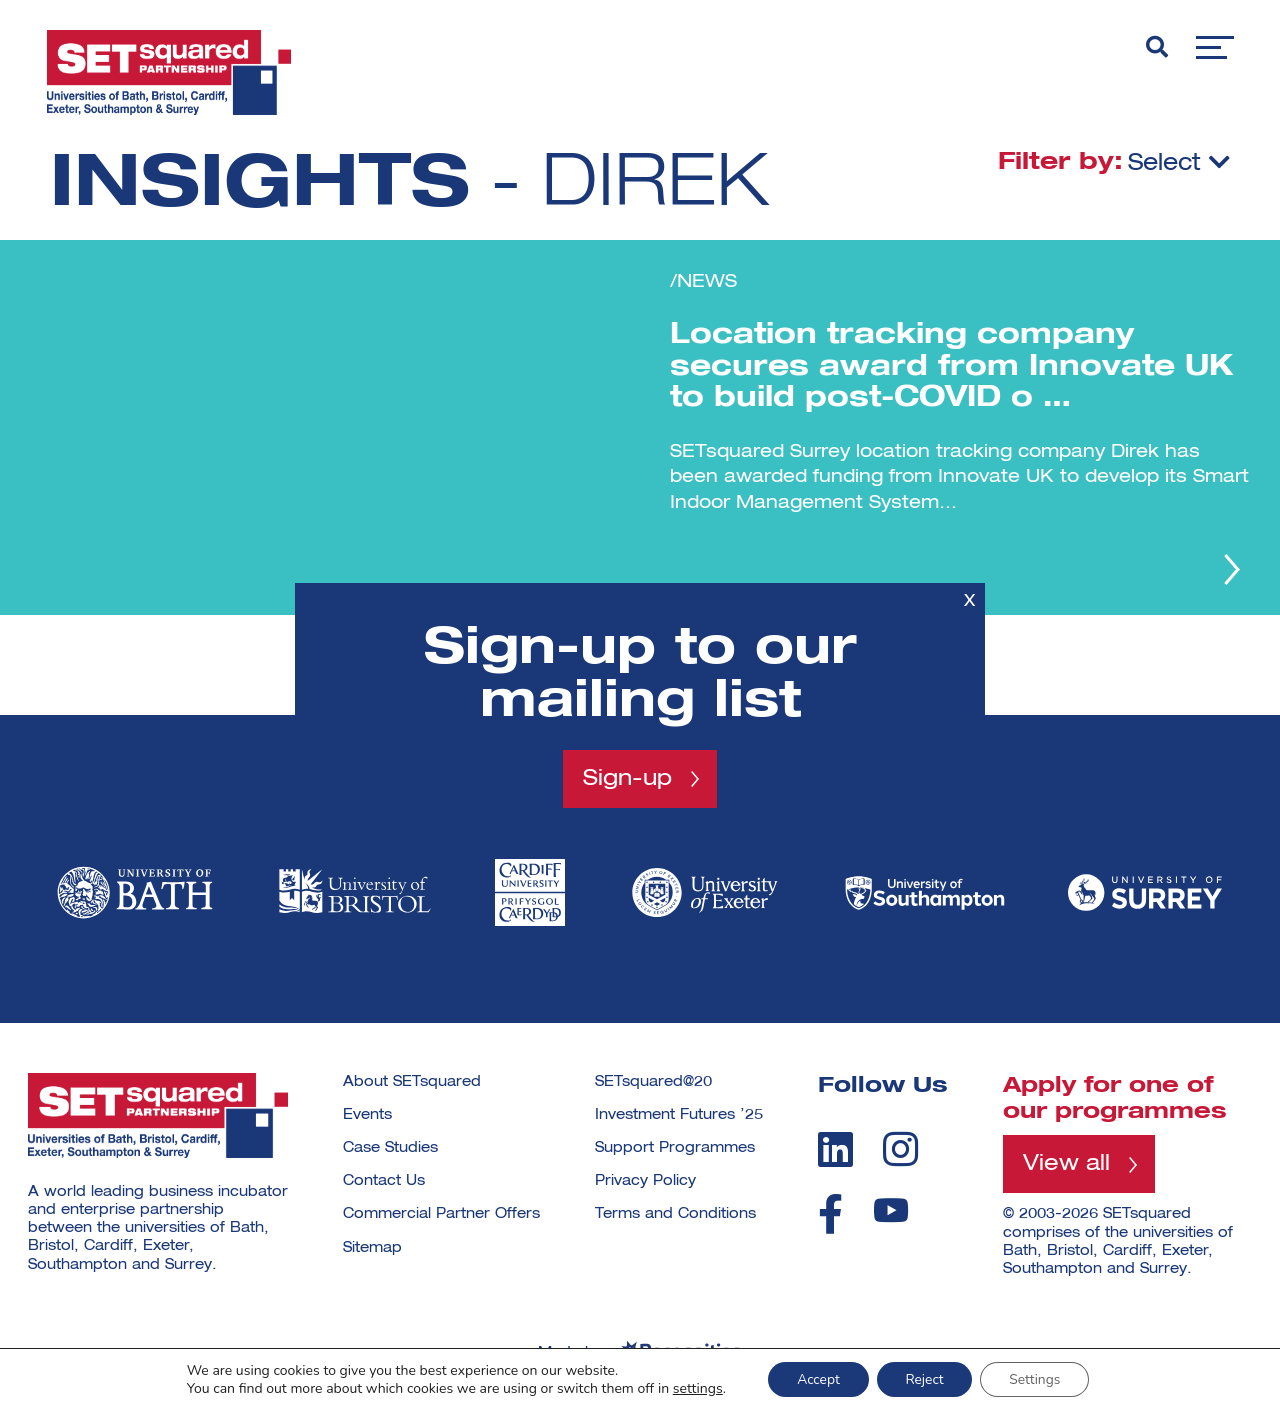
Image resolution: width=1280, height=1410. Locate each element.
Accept (815, 1378)
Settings (1038, 1378)
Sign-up (627, 778)
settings (693, 1388)
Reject (924, 1378)
